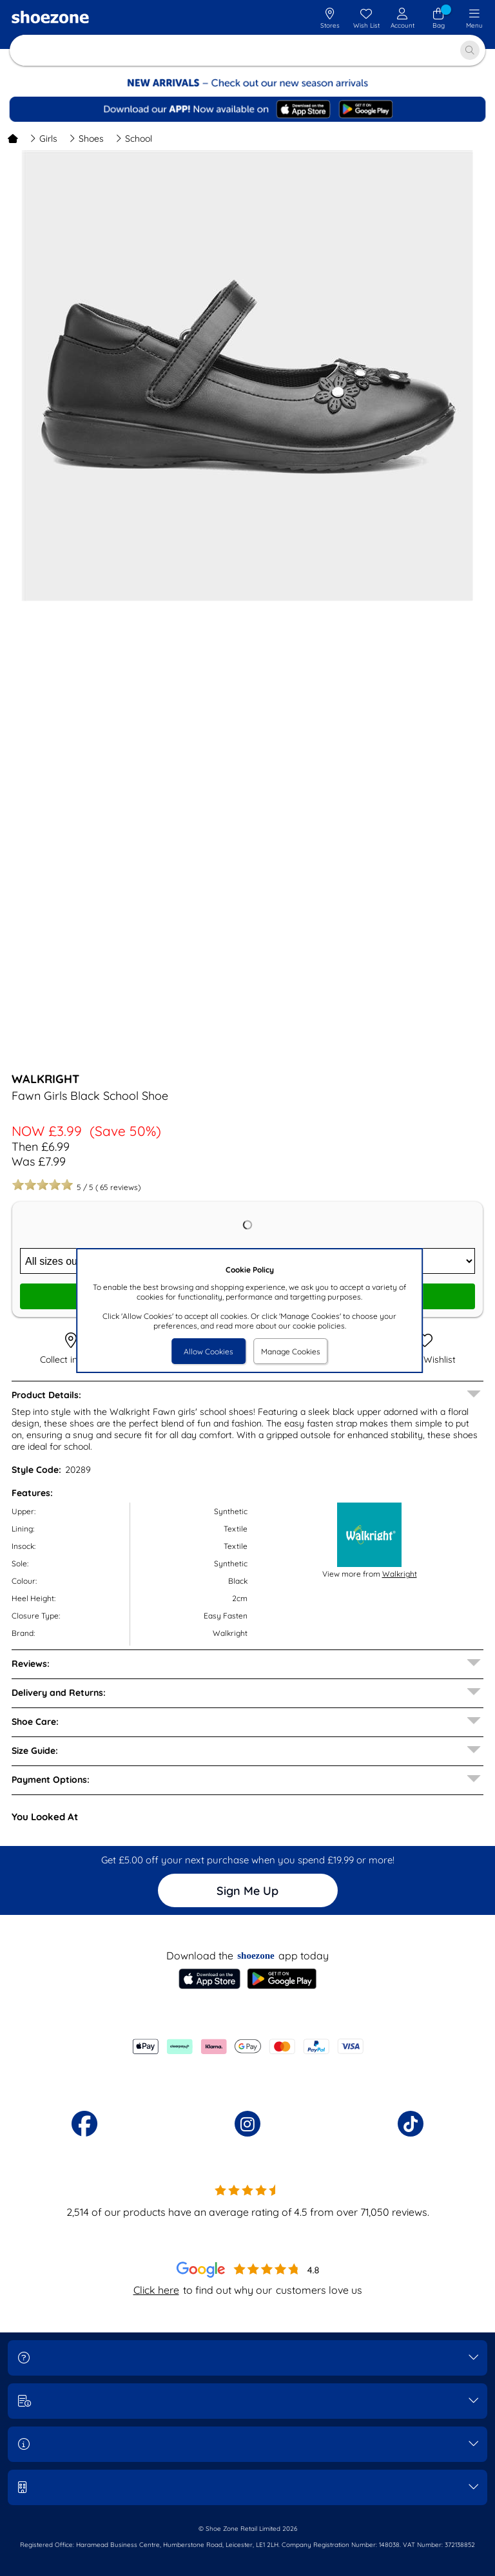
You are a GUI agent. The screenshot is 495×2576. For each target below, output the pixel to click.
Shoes (86, 138)
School (133, 138)
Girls (43, 138)
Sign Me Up (247, 1890)
